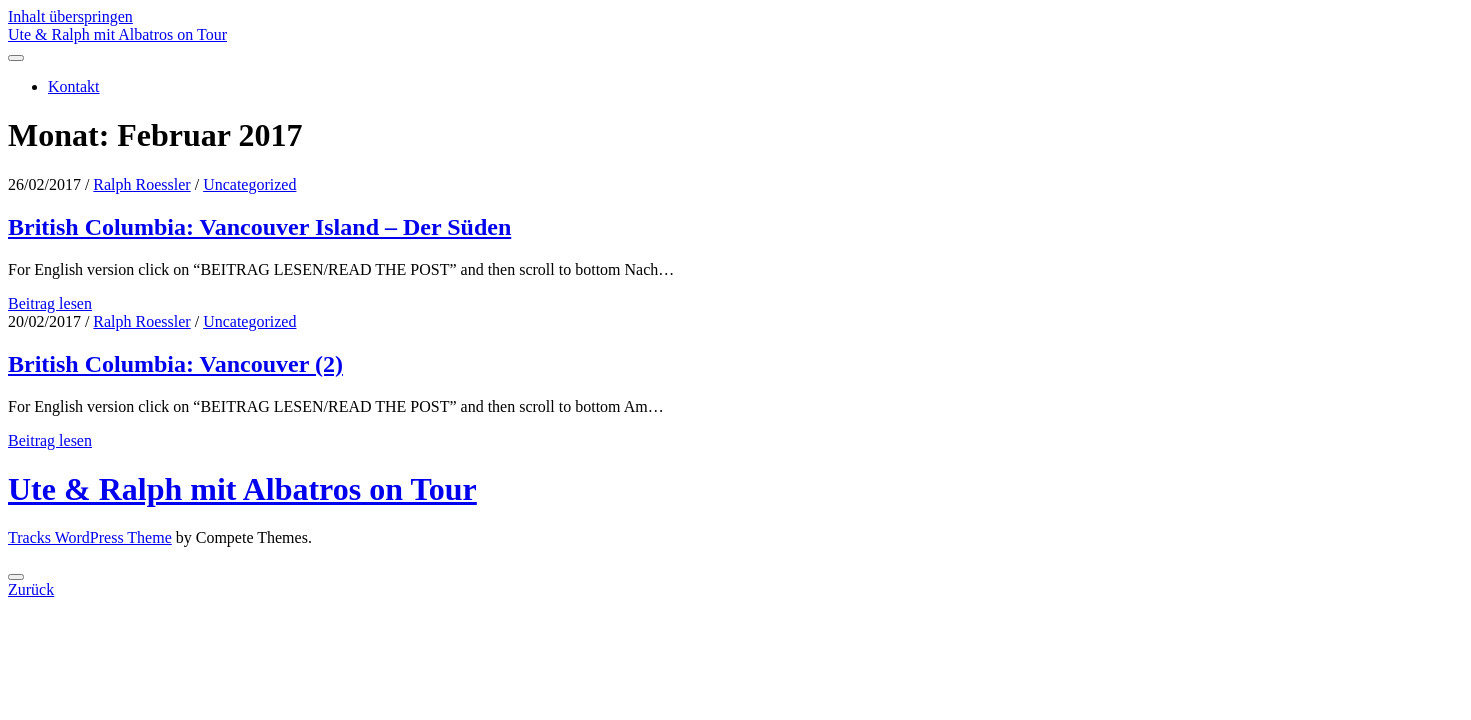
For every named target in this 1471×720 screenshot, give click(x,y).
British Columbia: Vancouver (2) (175, 364)
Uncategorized (249, 184)
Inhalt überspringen (70, 16)
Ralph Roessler (141, 184)
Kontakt (74, 86)
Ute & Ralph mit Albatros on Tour (117, 34)
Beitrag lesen (50, 303)
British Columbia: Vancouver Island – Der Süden (259, 227)
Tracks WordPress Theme (90, 537)
